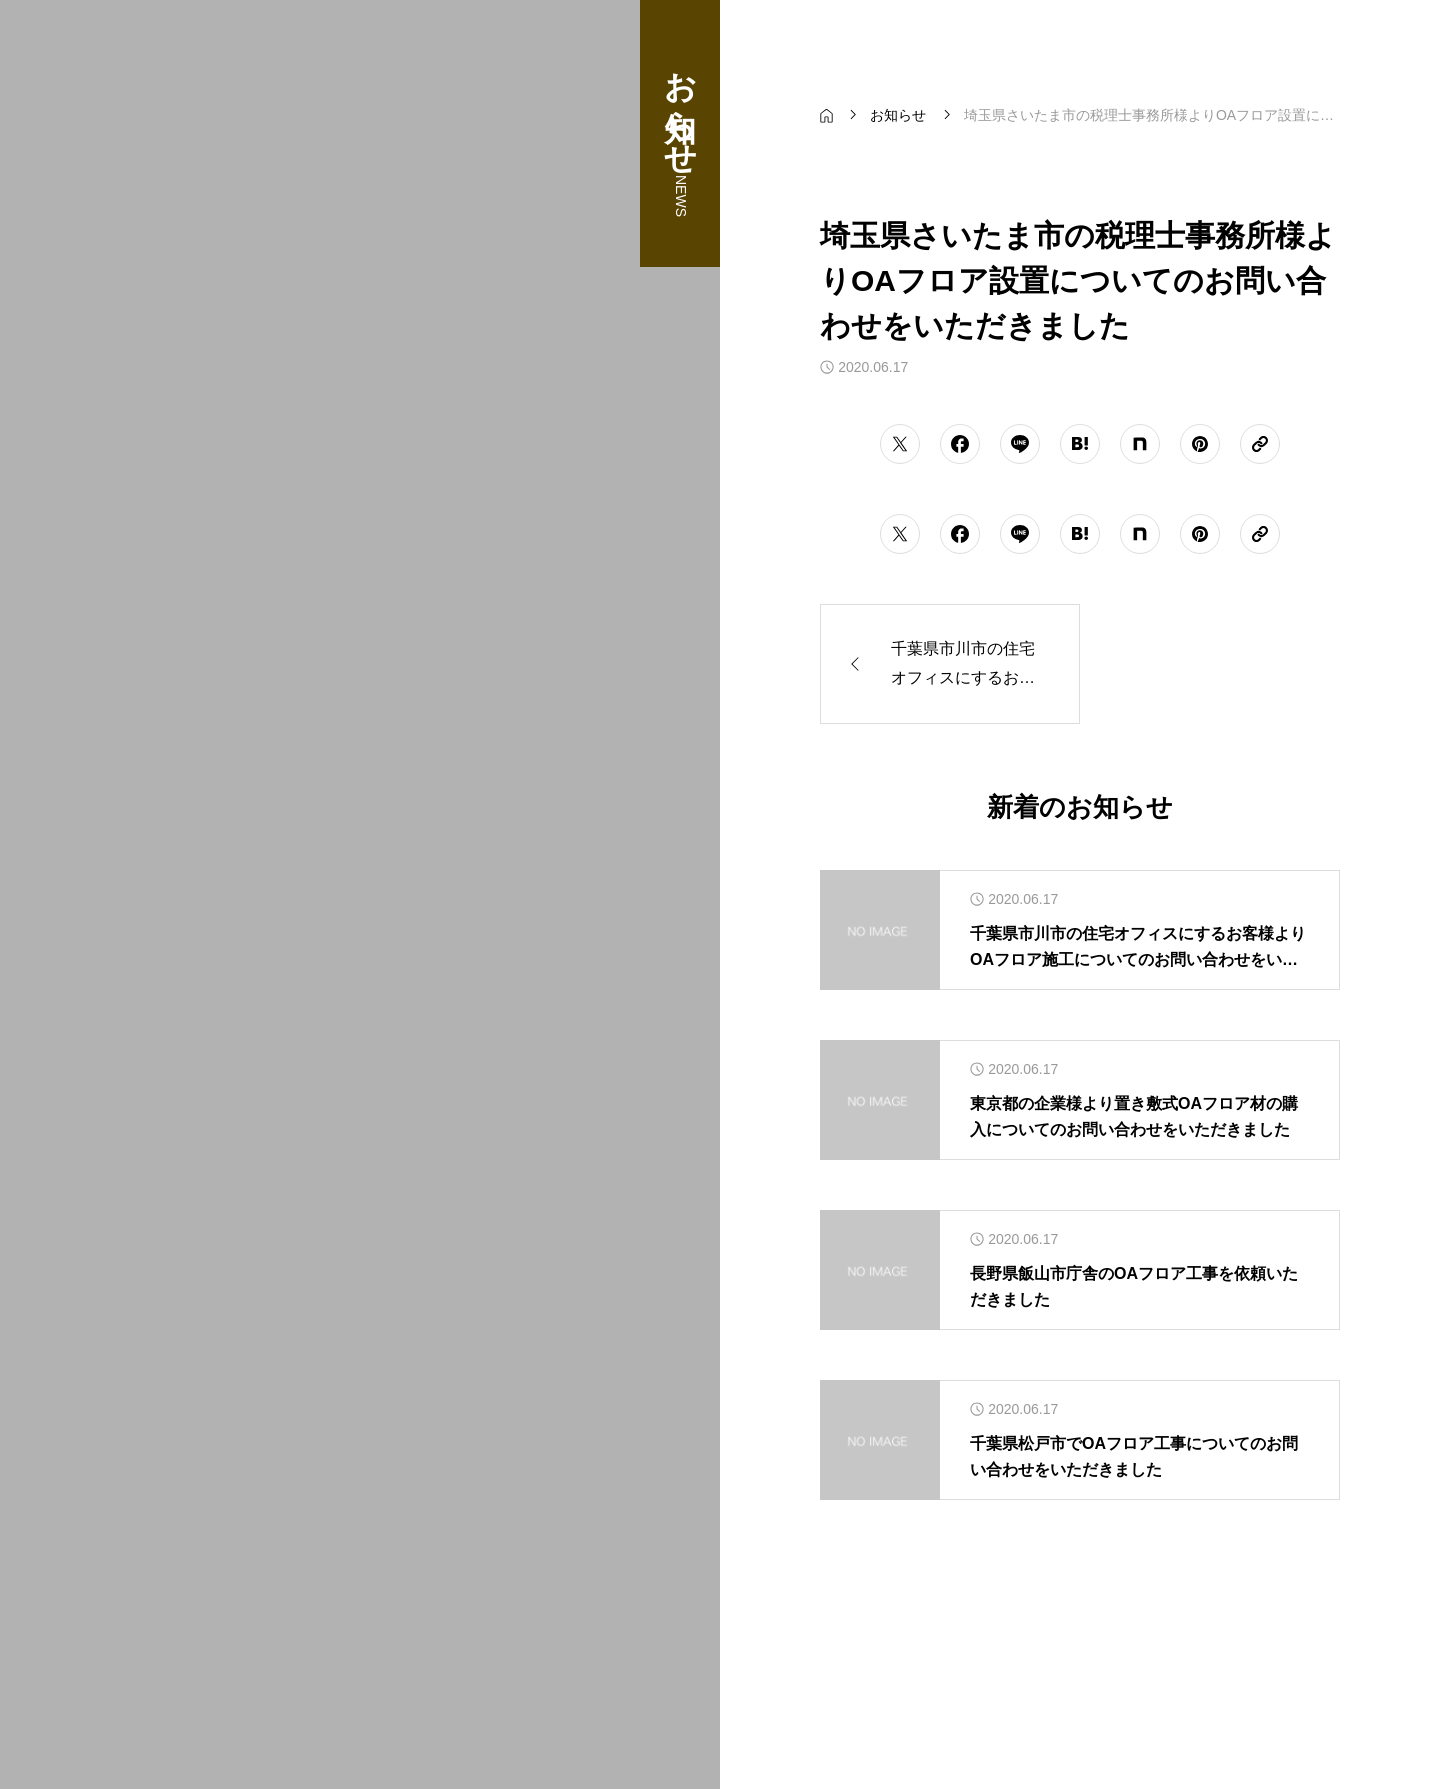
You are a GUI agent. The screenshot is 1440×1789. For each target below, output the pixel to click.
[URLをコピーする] (1260, 444)
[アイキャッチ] (880, 930)
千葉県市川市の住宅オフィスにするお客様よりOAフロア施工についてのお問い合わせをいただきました (1138, 948)
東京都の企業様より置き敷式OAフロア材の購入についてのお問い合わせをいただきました (1134, 1116)
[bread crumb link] (826, 115)
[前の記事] (950, 664)
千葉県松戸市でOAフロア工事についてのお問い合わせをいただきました (1134, 1456)
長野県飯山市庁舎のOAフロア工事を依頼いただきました (1134, 1286)
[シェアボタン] (900, 444)
